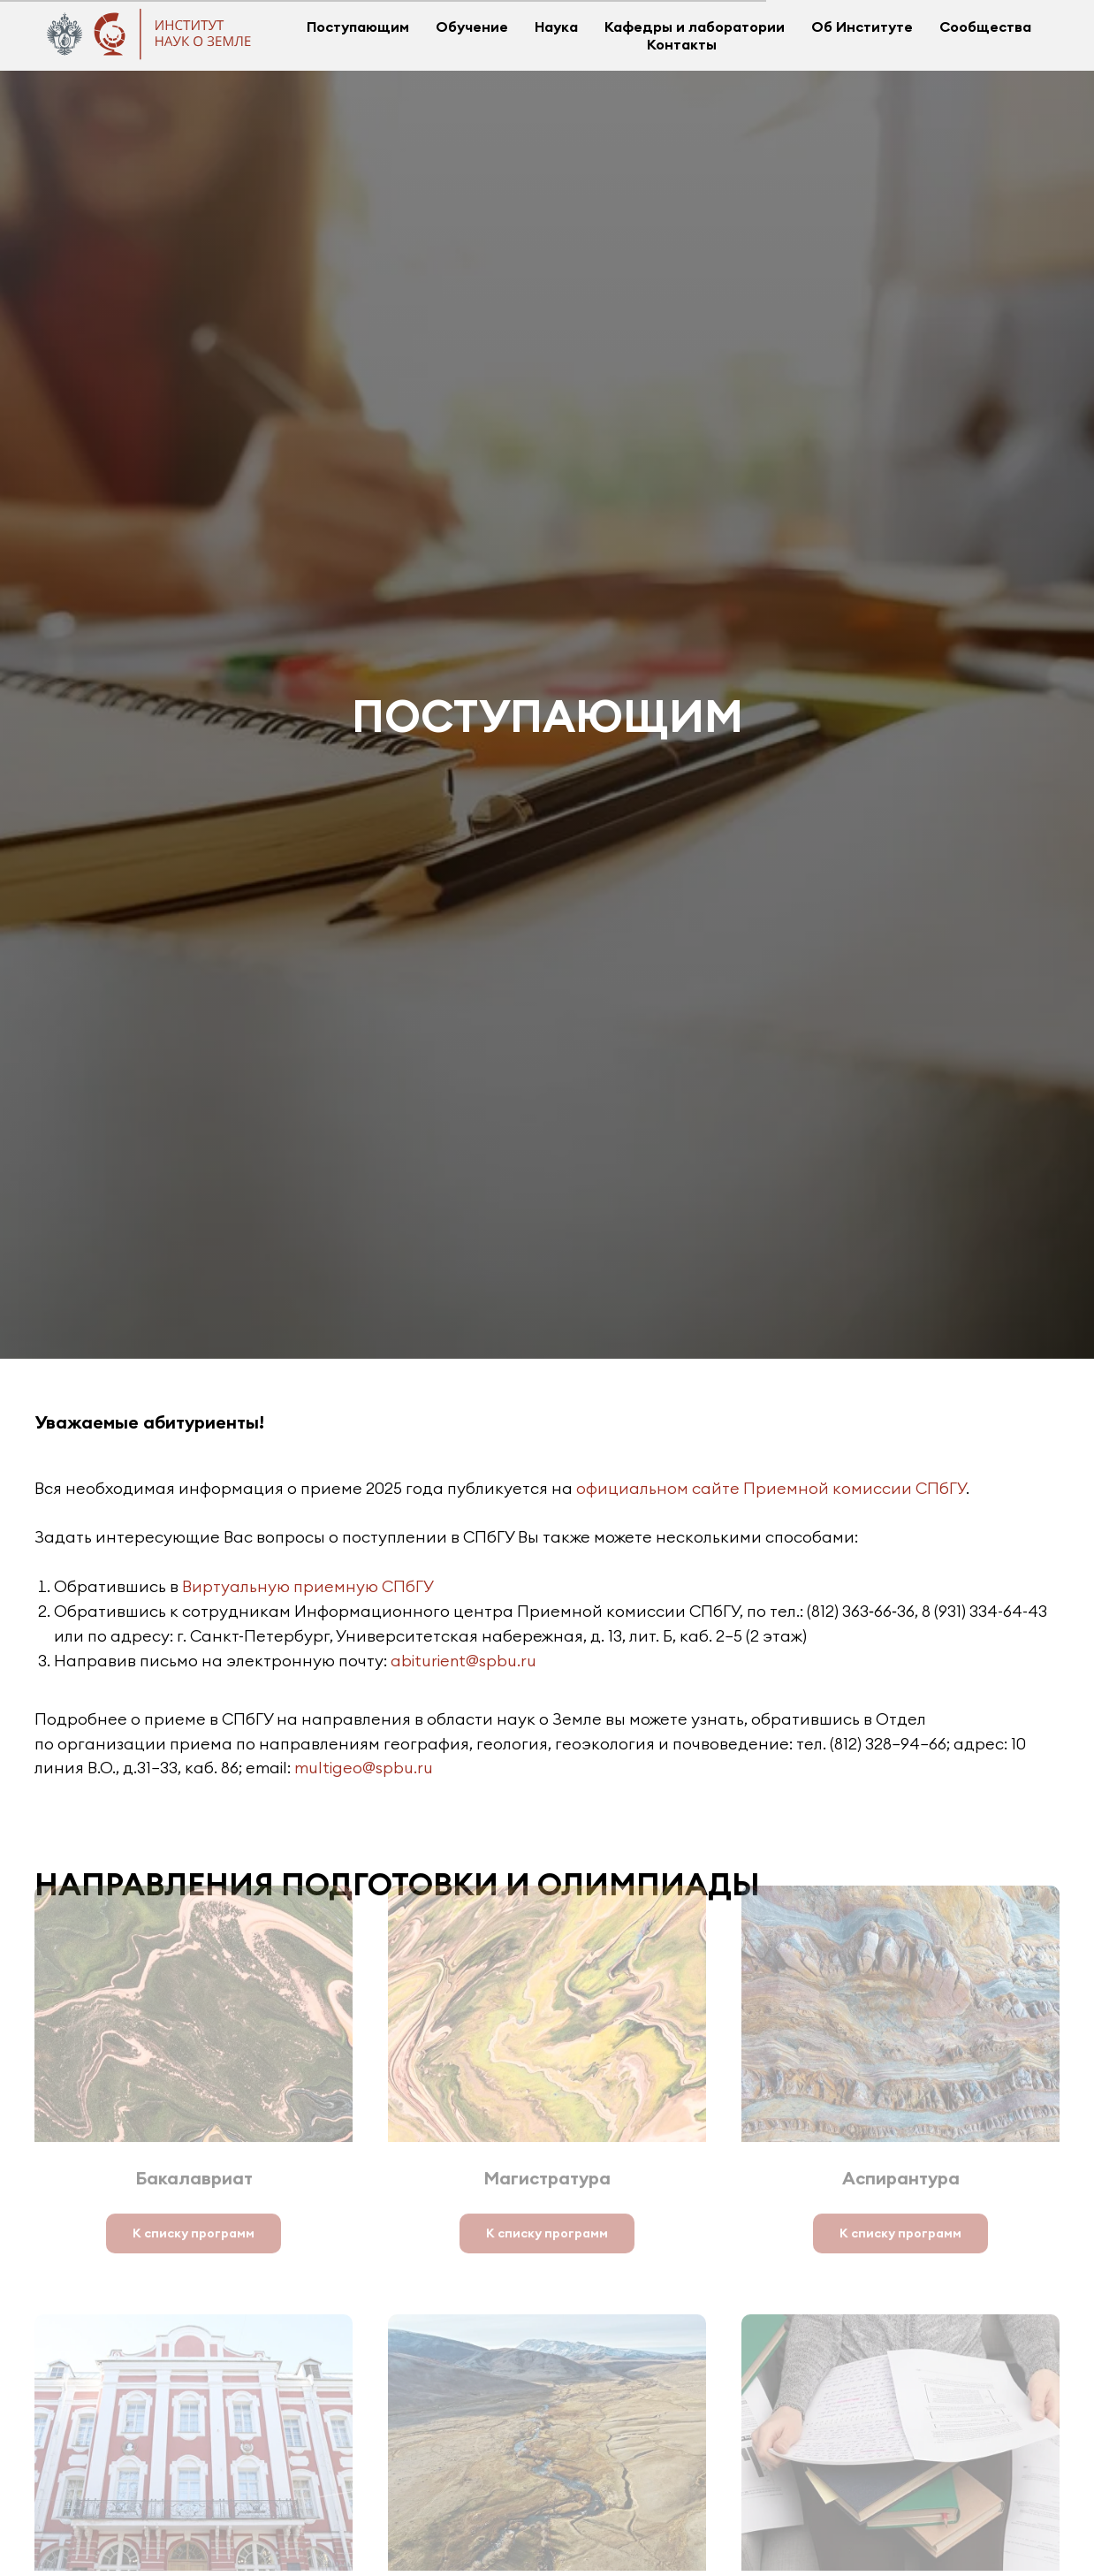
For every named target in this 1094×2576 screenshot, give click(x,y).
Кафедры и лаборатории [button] (694, 26)
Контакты (682, 44)
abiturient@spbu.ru (463, 1660)
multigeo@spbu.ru (363, 1767)
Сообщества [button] (985, 26)
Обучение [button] (472, 26)
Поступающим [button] (358, 26)
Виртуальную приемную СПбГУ (308, 1586)
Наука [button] (556, 26)
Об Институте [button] (862, 26)
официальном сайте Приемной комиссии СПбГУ (771, 1488)
